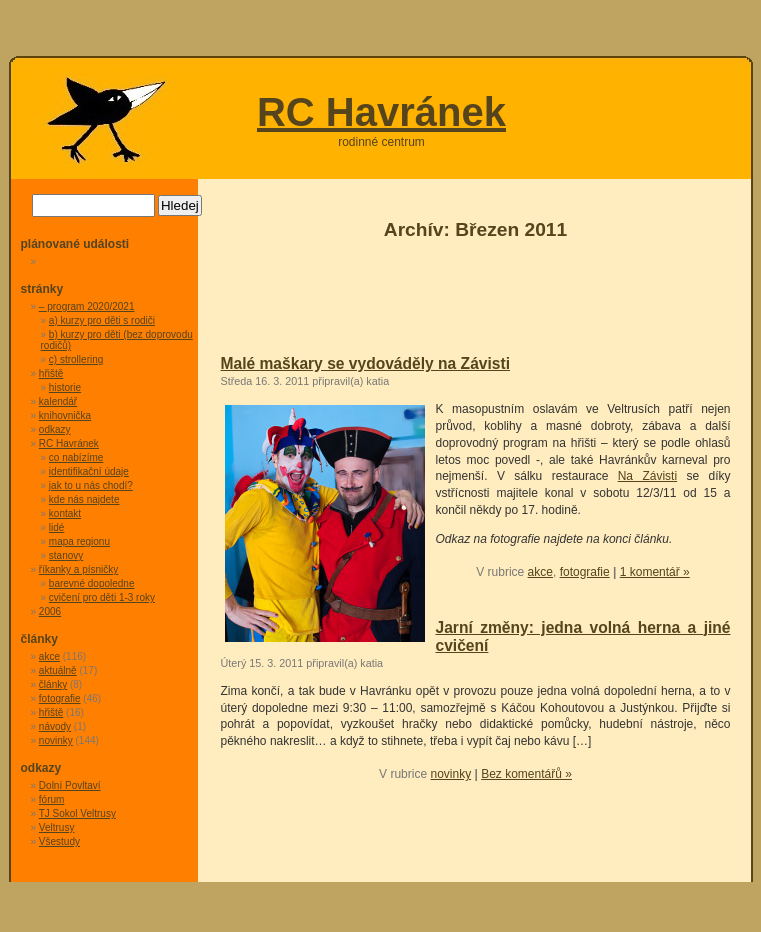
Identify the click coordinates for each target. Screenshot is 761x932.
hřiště (51, 373)
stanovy (66, 555)
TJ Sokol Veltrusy (77, 813)
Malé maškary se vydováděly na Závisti (366, 363)
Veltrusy (57, 827)
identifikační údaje (89, 471)
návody (55, 726)
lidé (57, 527)
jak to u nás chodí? (91, 485)
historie (65, 387)
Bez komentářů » (526, 774)
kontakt (65, 513)
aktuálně (58, 670)
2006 (50, 611)
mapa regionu (79, 541)
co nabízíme (76, 457)
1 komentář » (655, 572)
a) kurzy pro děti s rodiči (102, 320)
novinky (450, 774)
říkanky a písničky (78, 569)
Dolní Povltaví (70, 785)
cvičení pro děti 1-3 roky (102, 597)
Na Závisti (647, 476)
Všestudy (59, 841)
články (53, 684)
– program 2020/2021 (87, 306)
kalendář (58, 401)
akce (540, 572)
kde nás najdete (84, 499)
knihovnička (65, 415)
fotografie (585, 572)
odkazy (55, 429)
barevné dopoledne (92, 583)
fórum (52, 799)
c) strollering (76, 359)
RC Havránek (381, 112)
